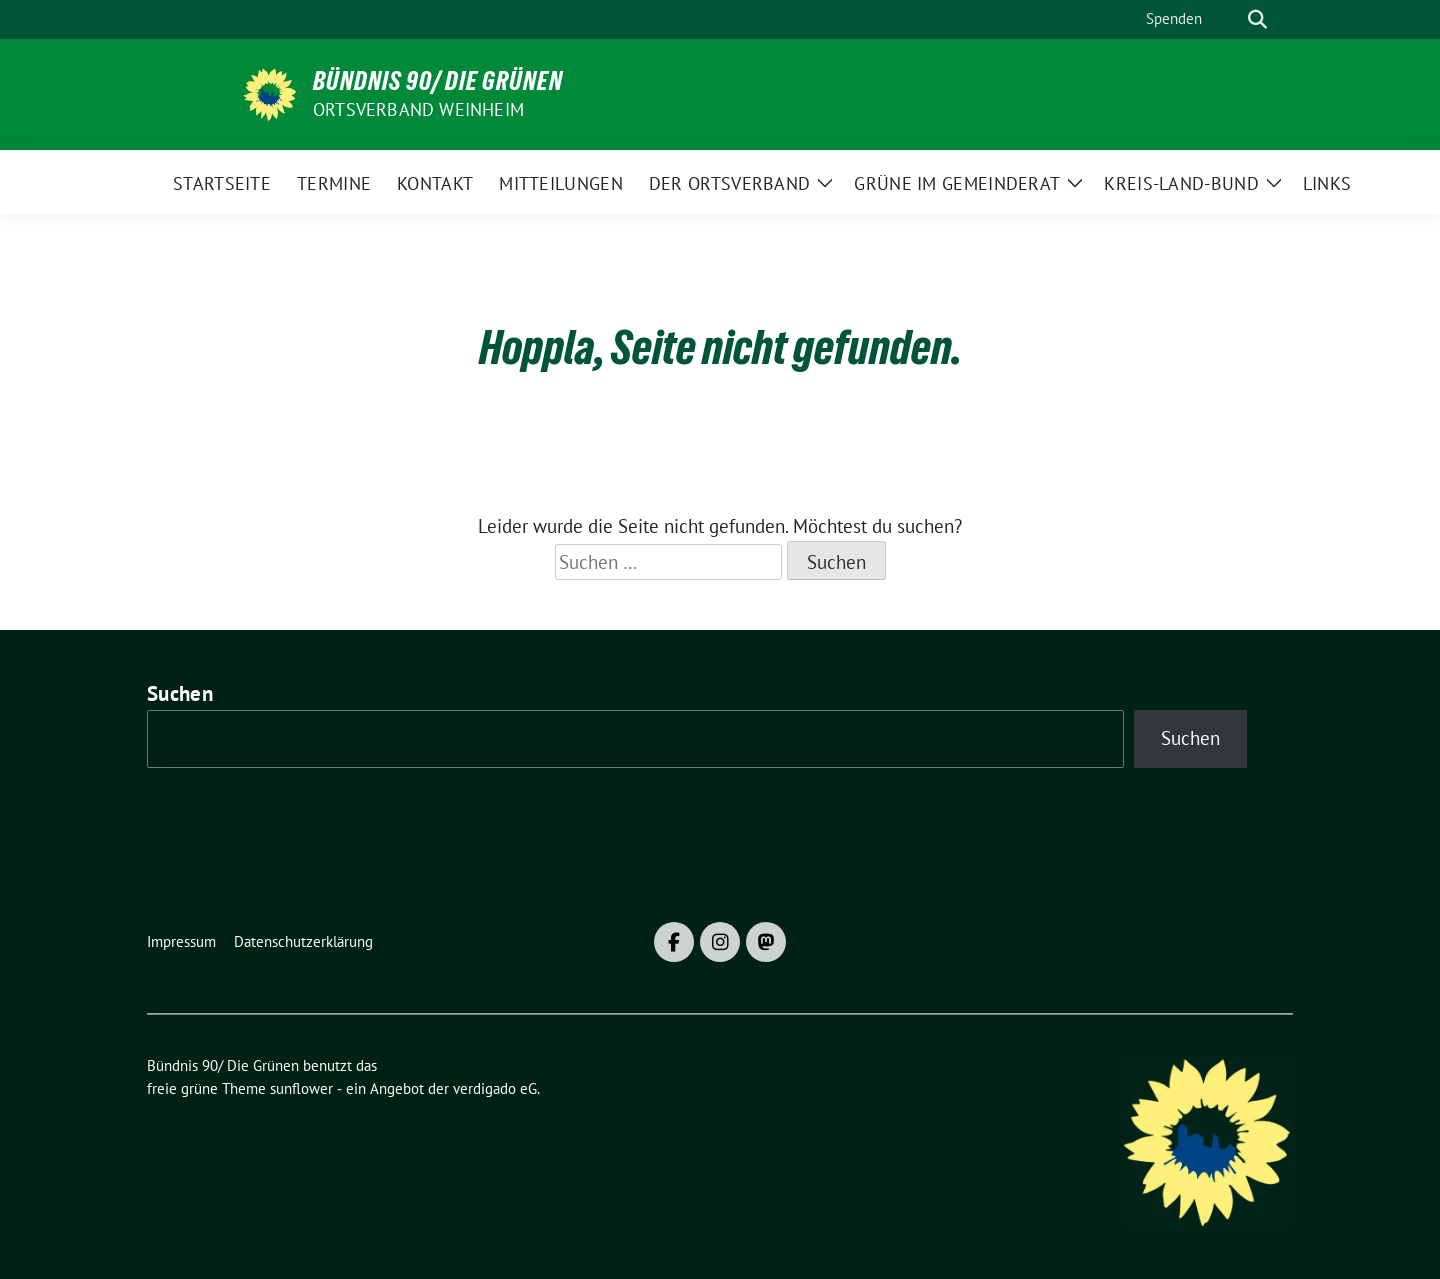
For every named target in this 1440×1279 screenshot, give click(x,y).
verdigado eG (495, 1088)
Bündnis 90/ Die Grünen (438, 81)
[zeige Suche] (1257, 19)
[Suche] (1229, 19)
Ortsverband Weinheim (418, 109)
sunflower (301, 1088)
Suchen (180, 693)
